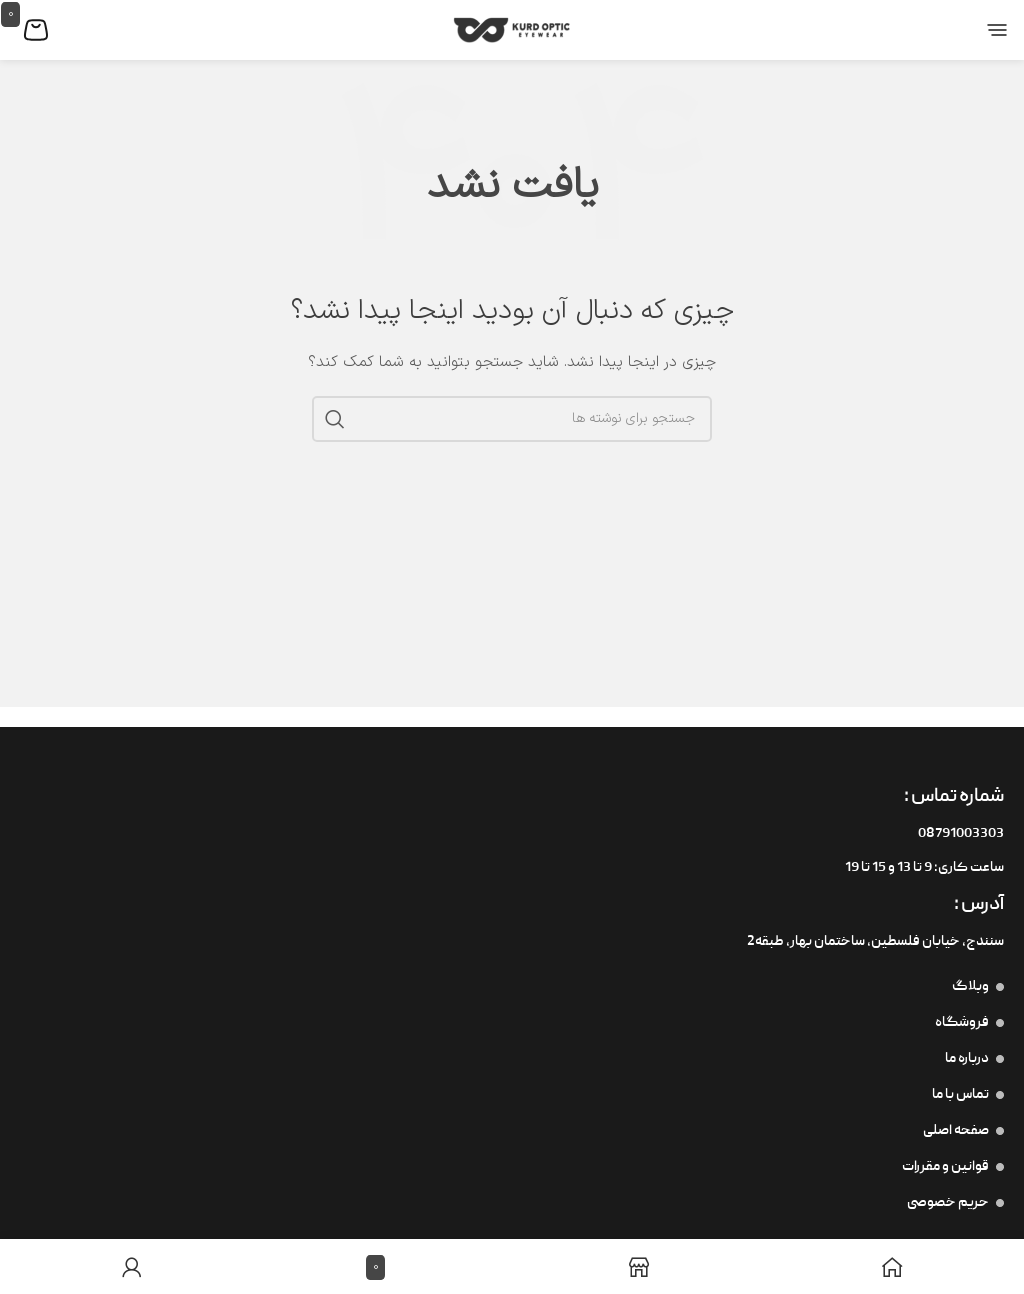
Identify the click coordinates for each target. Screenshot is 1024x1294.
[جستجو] (512, 419)
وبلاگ (978, 987)
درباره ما (974, 1059)
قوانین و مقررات (953, 1167)
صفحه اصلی (963, 1131)
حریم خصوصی (955, 1203)
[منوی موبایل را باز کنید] (982, 30)
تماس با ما (968, 1095)
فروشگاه (969, 1023)
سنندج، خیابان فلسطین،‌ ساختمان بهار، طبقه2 (875, 942)
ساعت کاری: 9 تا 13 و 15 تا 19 (924, 868)
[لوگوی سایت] (512, 29)
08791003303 (961, 834)
